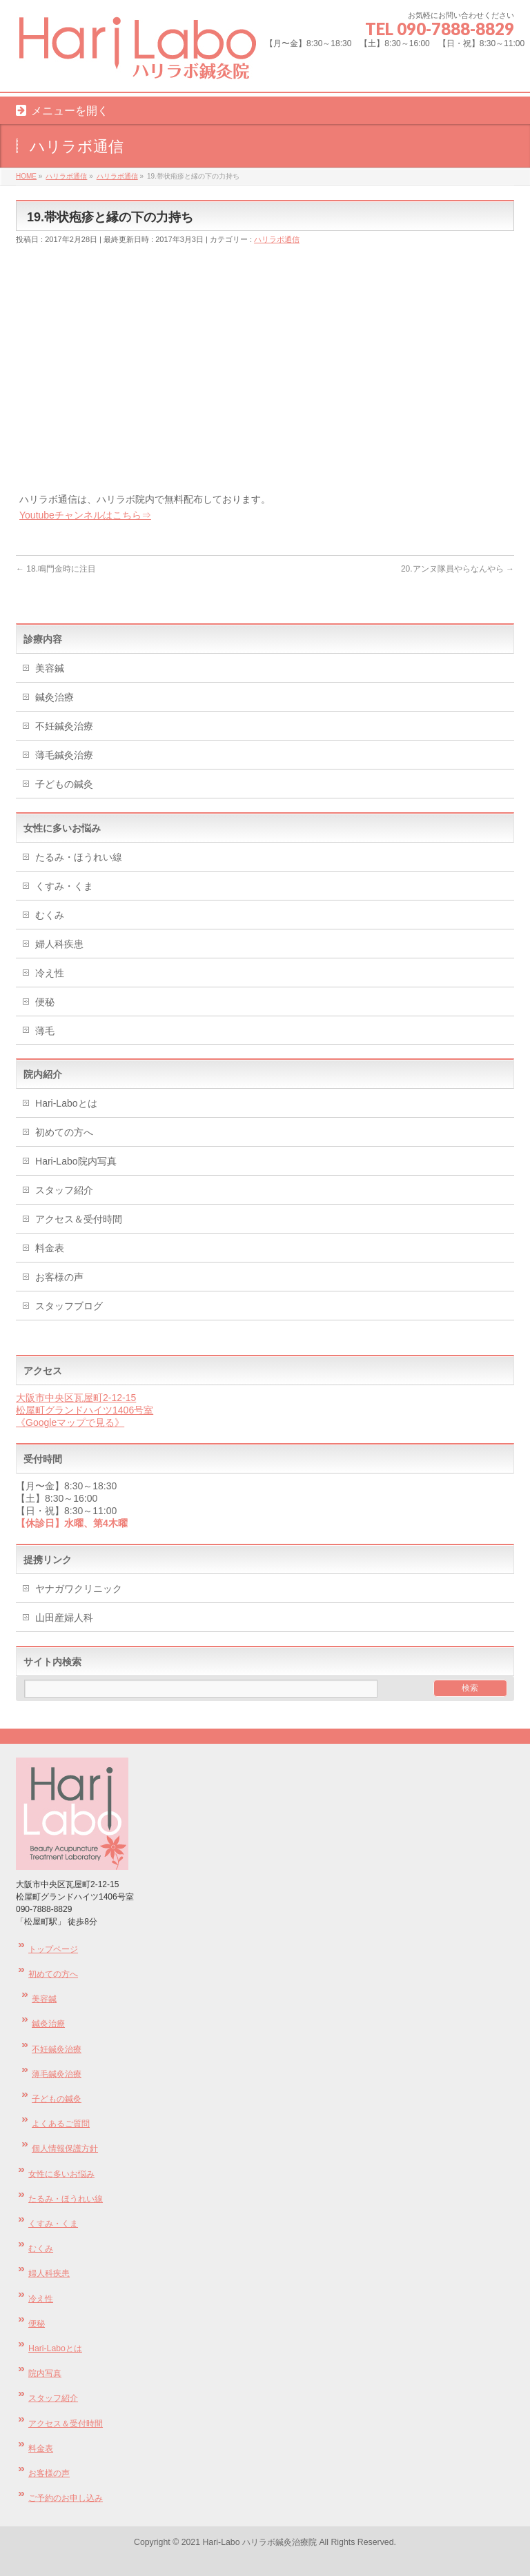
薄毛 (45, 1030)
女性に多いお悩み (61, 2174)
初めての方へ (64, 1132)
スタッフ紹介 (64, 1190)
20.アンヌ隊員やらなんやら (457, 569)
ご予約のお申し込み (65, 2498)
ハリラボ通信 (277, 239)
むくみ (49, 914)
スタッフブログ (69, 1305)
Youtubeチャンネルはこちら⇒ (85, 515)
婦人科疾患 (59, 943)
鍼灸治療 (54, 697)
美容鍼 (49, 668)
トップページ (53, 1949)
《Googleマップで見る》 (70, 1422)
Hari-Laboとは (66, 1103)
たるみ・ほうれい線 (78, 857)
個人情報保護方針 (65, 2148)
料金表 (49, 1248)
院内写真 (44, 2373)
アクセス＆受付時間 (78, 1219)
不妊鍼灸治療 (64, 726)
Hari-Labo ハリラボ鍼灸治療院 (260, 2542)
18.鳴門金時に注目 (56, 569)
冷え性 (49, 972)
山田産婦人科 (64, 1617)
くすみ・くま (64, 886)
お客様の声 (59, 1276)
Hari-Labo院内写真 (75, 1161)
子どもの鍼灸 (64, 783)
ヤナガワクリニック (78, 1588)
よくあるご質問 (61, 2124)
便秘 (45, 1001)
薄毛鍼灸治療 (64, 755)
